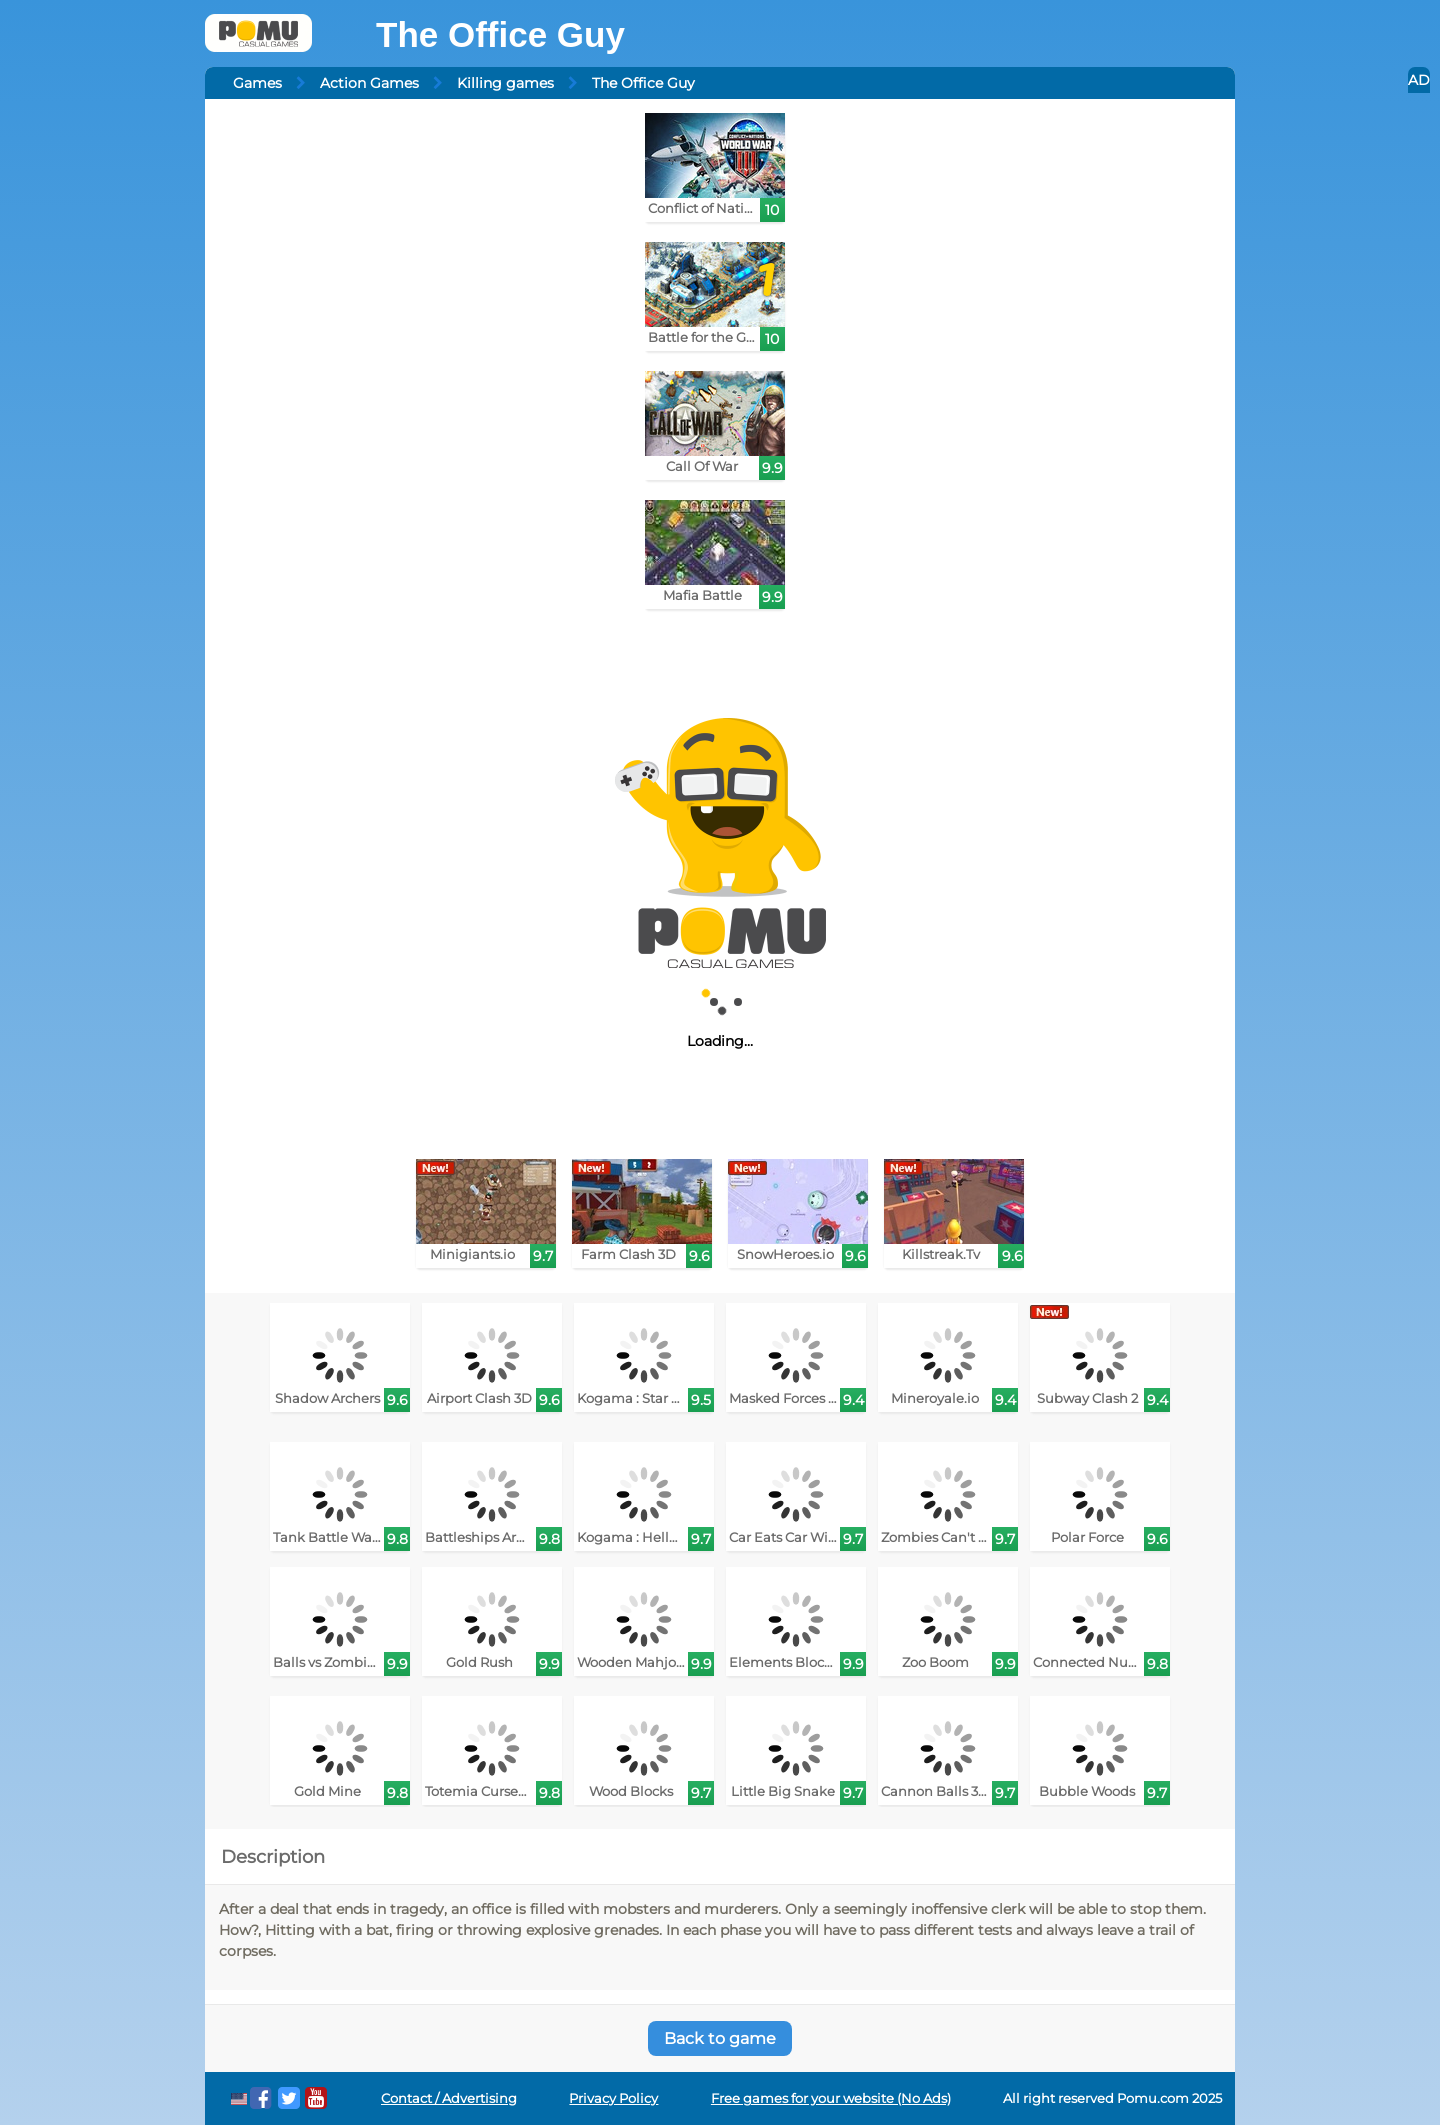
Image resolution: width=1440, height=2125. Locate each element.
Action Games (369, 83)
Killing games (505, 83)
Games (257, 83)
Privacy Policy (613, 2098)
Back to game (720, 2038)
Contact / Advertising (449, 2098)
